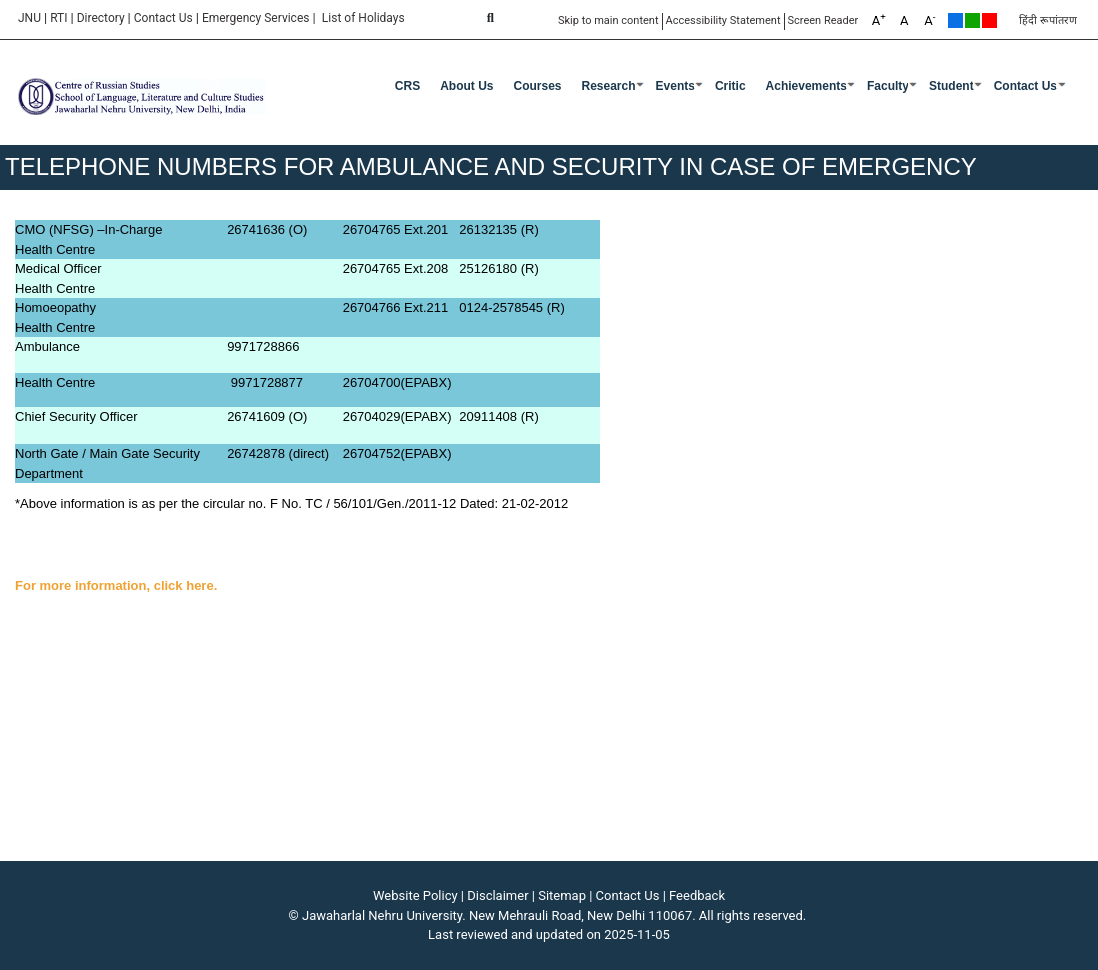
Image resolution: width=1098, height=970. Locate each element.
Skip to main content (608, 20)
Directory (101, 18)
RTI (58, 18)
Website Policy (415, 895)
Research (609, 86)
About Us (466, 86)
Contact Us (163, 18)
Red (989, 20)
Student (951, 86)
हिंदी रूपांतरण (1048, 20)
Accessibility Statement (723, 20)
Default (955, 20)
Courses (537, 86)
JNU (29, 18)
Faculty (888, 86)
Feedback (697, 895)
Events (675, 86)
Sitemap (562, 895)
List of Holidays (363, 18)
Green (972, 20)
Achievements (806, 86)
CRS (407, 86)
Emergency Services (256, 18)
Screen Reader (823, 20)
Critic (730, 86)
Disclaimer (497, 895)
